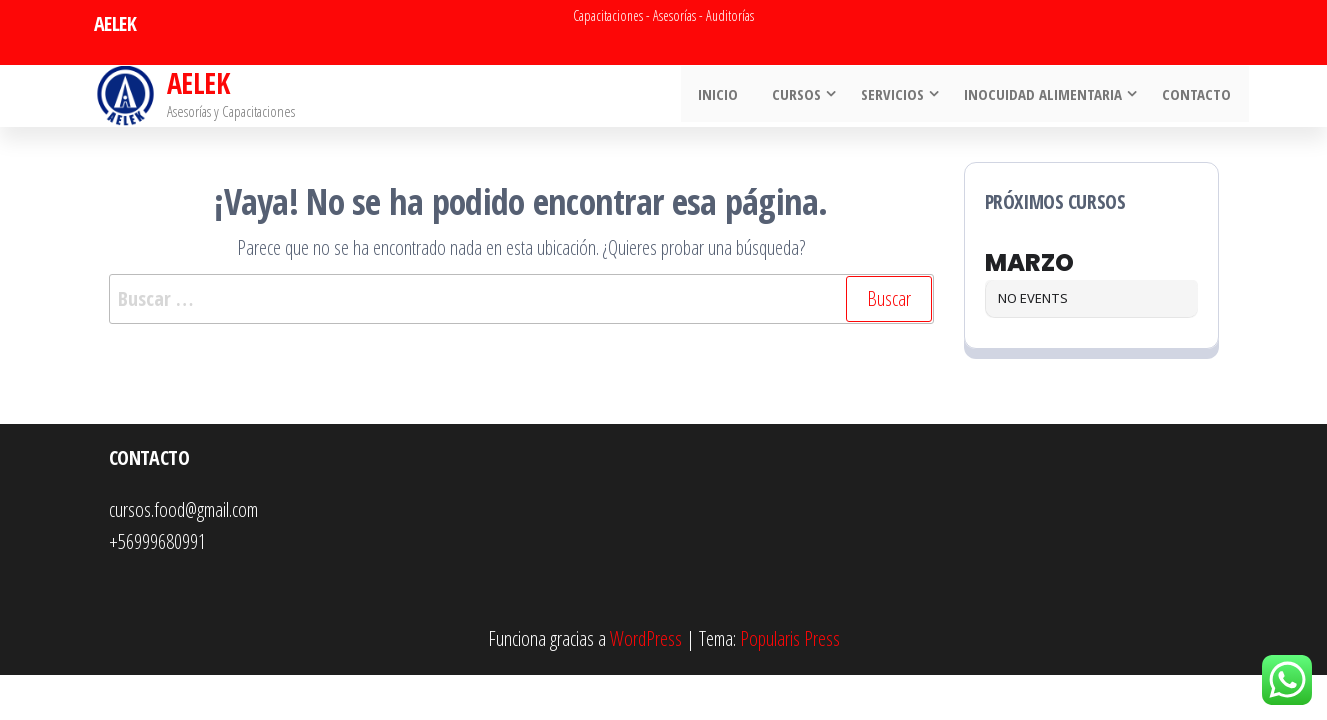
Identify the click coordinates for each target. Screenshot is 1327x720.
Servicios (895, 96)
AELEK (198, 83)
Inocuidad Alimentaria (1046, 96)
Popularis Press (790, 638)
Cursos (799, 96)
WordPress (646, 638)
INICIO (725, 96)
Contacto (1199, 96)
